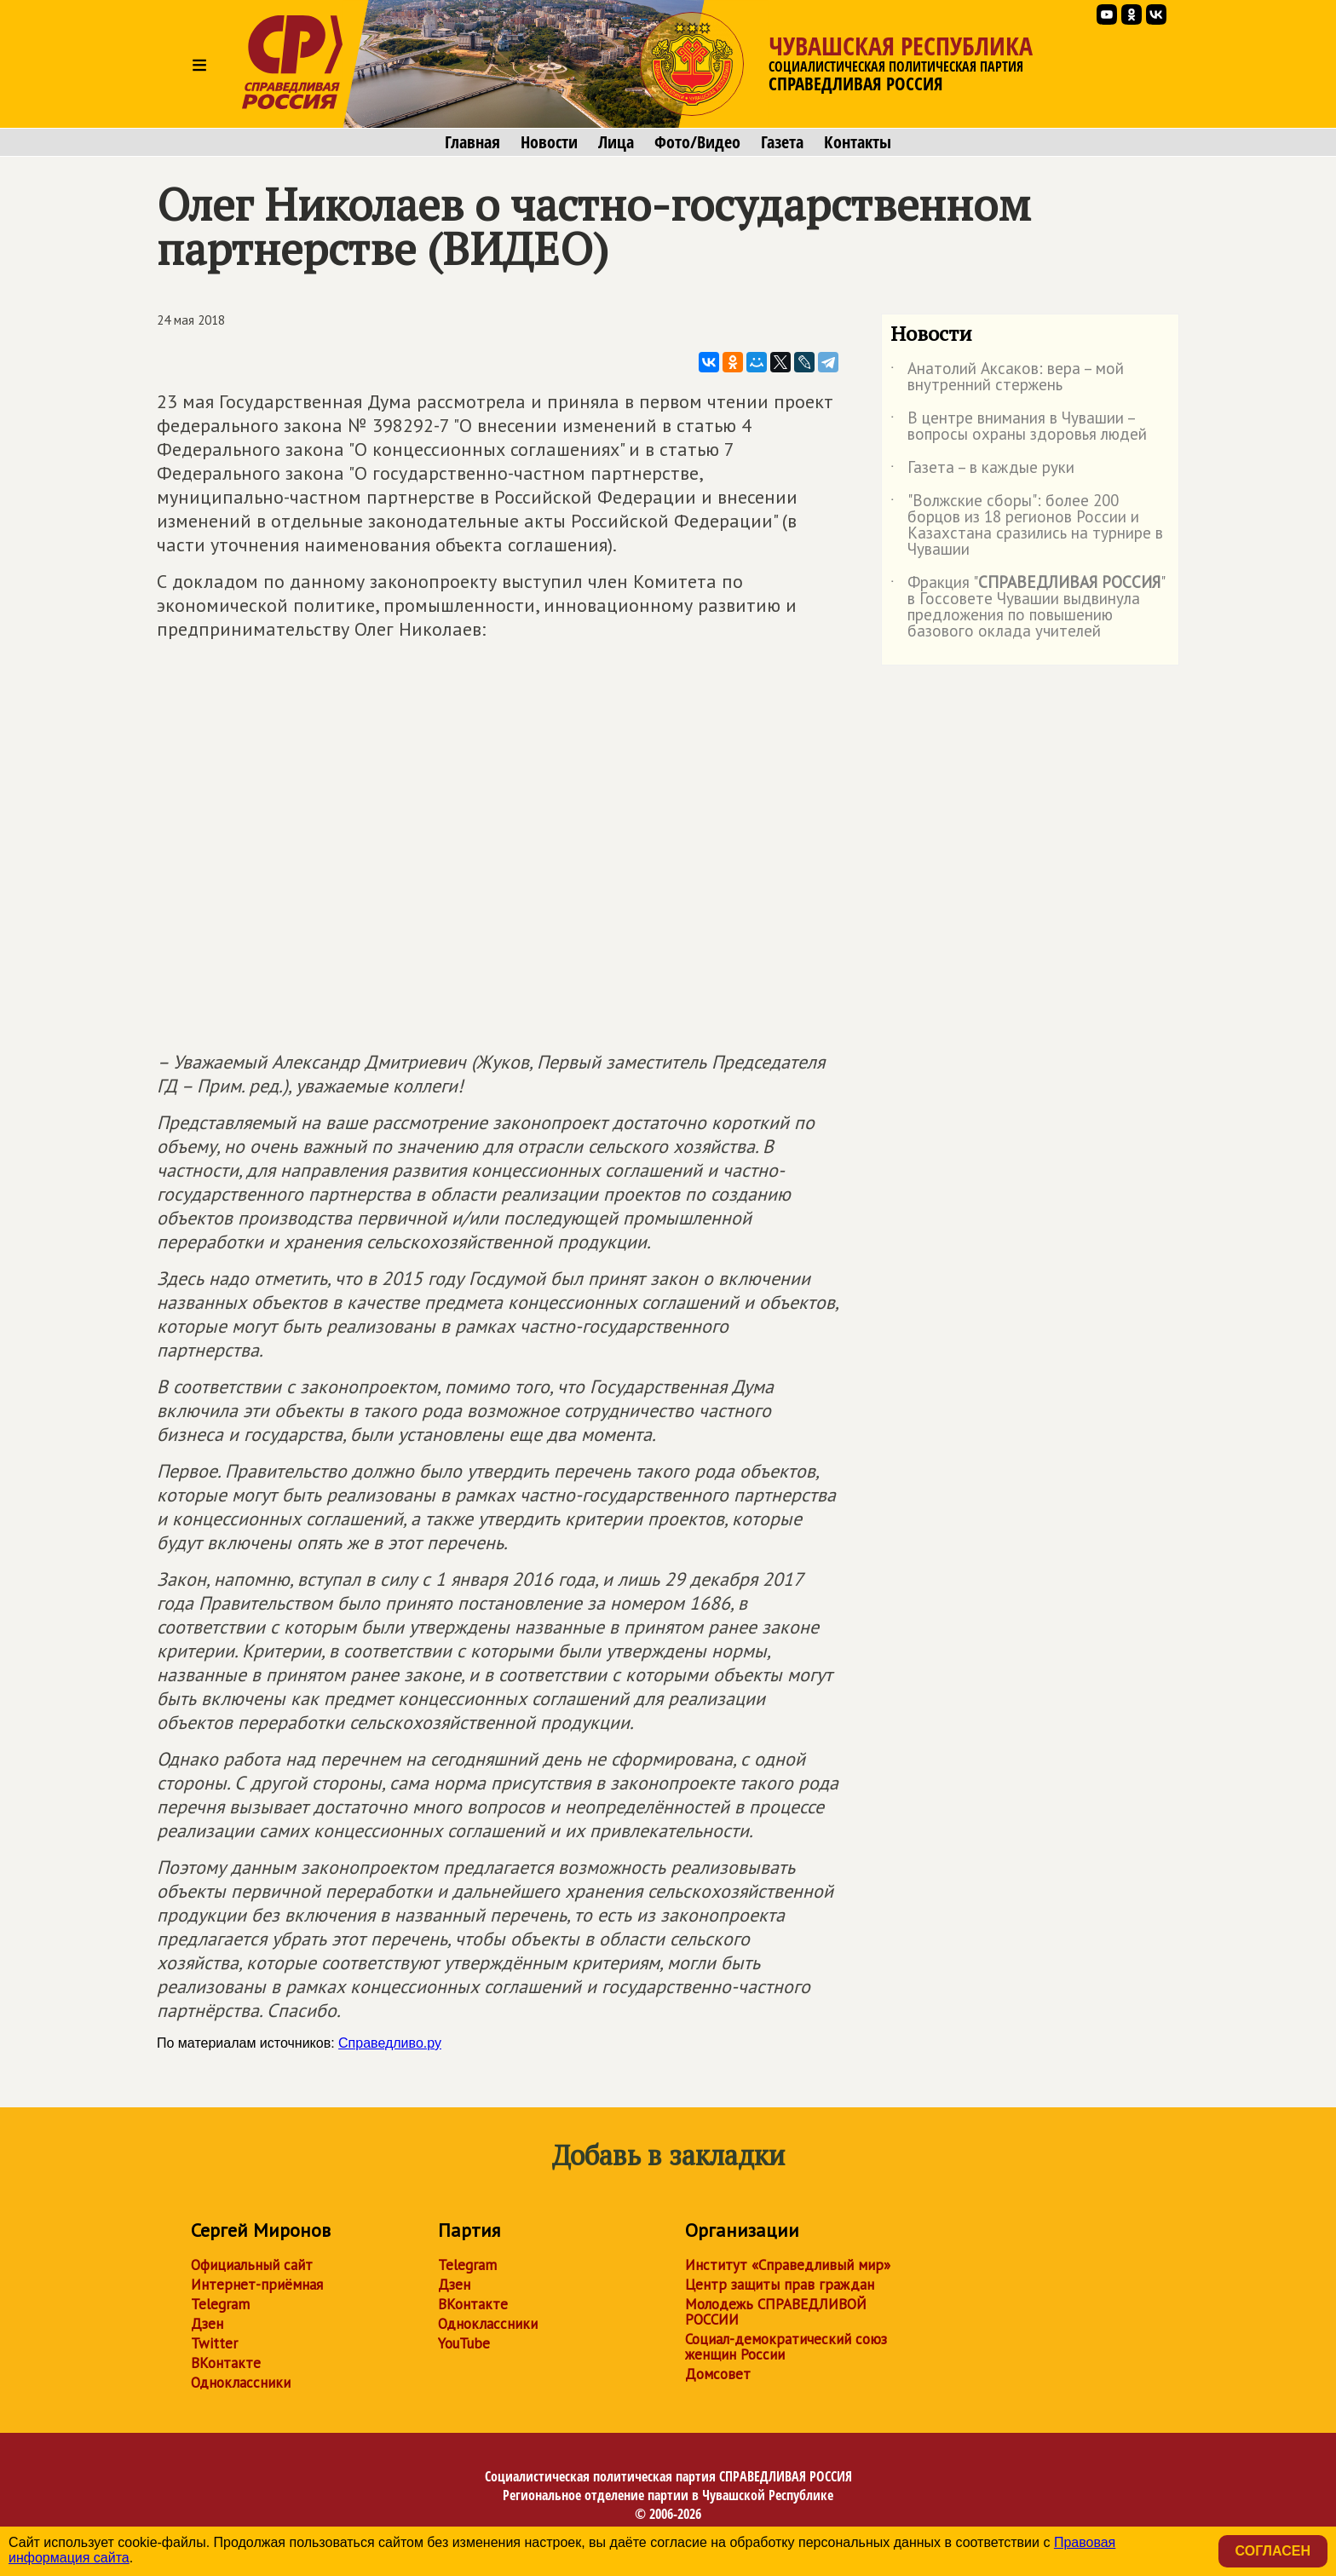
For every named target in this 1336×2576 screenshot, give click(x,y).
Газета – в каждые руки (982, 470)
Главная (472, 142)
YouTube (464, 2343)
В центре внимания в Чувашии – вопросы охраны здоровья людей (1018, 427)
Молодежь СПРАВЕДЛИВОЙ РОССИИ (776, 2312)
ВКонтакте (226, 2363)
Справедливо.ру (389, 2043)
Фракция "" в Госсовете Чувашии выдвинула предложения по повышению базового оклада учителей (1027, 607)
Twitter (214, 2343)
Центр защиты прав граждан (779, 2284)
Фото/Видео (697, 142)
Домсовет (718, 2374)
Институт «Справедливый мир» (787, 2265)
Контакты (857, 142)
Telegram (220, 2304)
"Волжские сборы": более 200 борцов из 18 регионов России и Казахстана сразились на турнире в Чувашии (1026, 526)
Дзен (207, 2323)
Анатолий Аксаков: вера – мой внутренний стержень (1007, 377)
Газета (782, 142)
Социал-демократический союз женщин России (786, 2346)
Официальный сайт (252, 2265)
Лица (616, 142)
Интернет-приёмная (257, 2284)
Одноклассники (241, 2382)
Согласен (1272, 2551)
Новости (549, 142)
